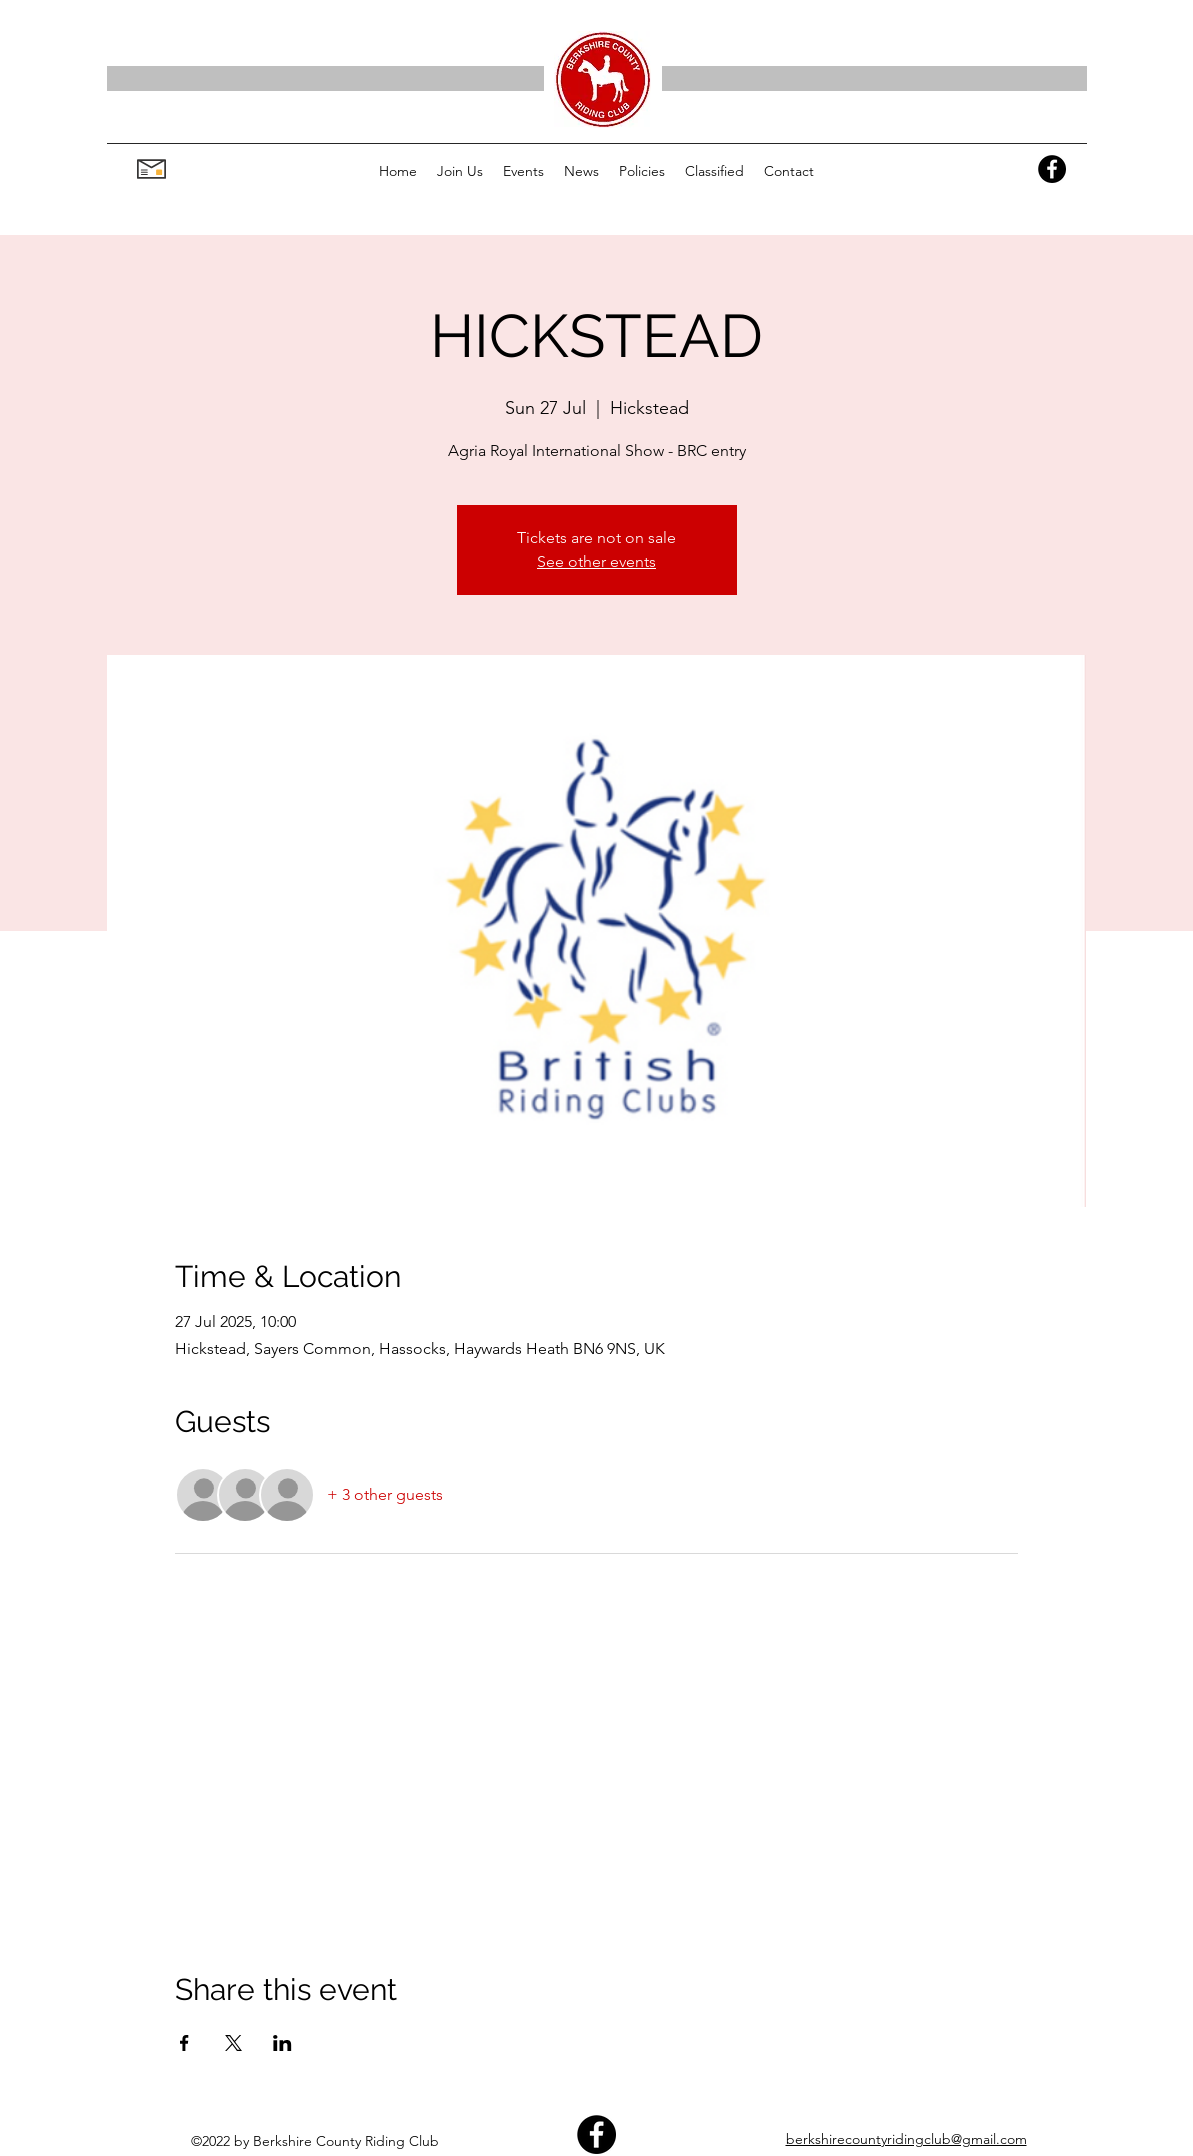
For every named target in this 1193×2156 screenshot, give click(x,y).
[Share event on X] (233, 2043)
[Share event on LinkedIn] (282, 2043)
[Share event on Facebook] (184, 2043)
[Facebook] (1052, 169)
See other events (596, 561)
